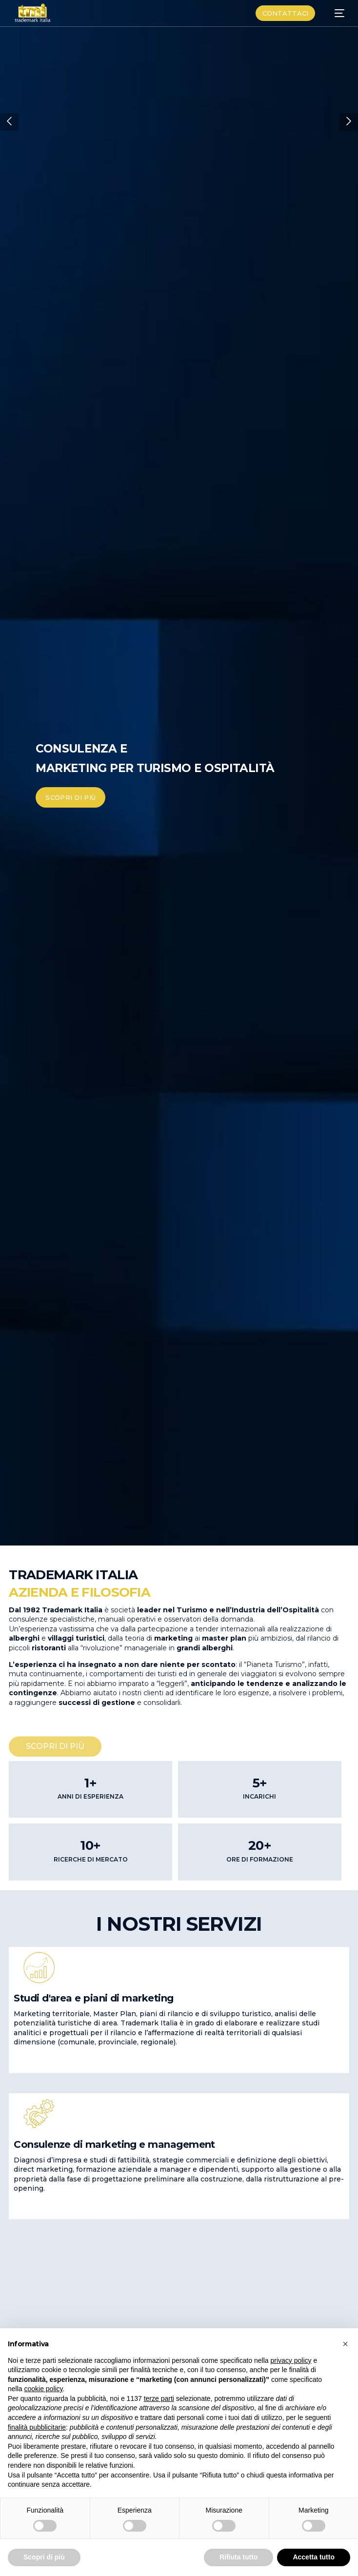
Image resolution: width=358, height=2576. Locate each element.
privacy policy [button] (291, 2360)
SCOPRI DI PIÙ (70, 797)
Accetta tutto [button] (314, 2557)
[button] (9, 122)
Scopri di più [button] (44, 2557)
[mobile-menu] (334, 13)
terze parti (159, 2398)
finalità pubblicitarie (37, 2427)
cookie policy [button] (43, 2389)
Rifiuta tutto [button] (238, 2557)
